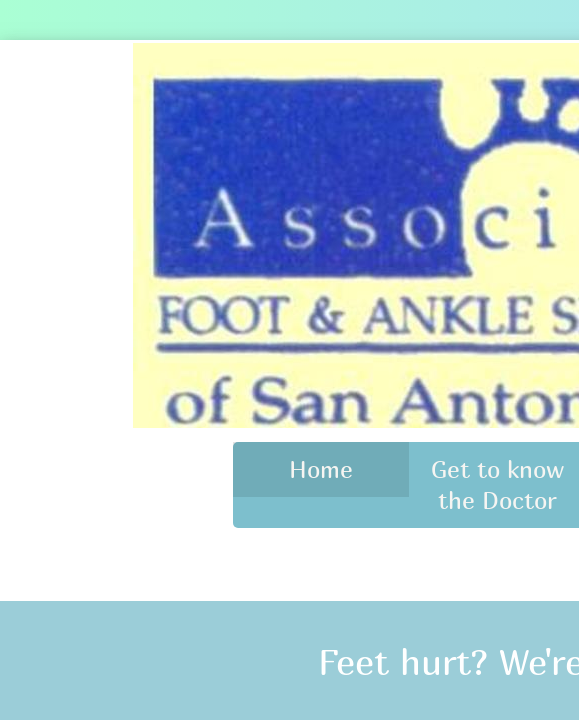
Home (321, 469)
